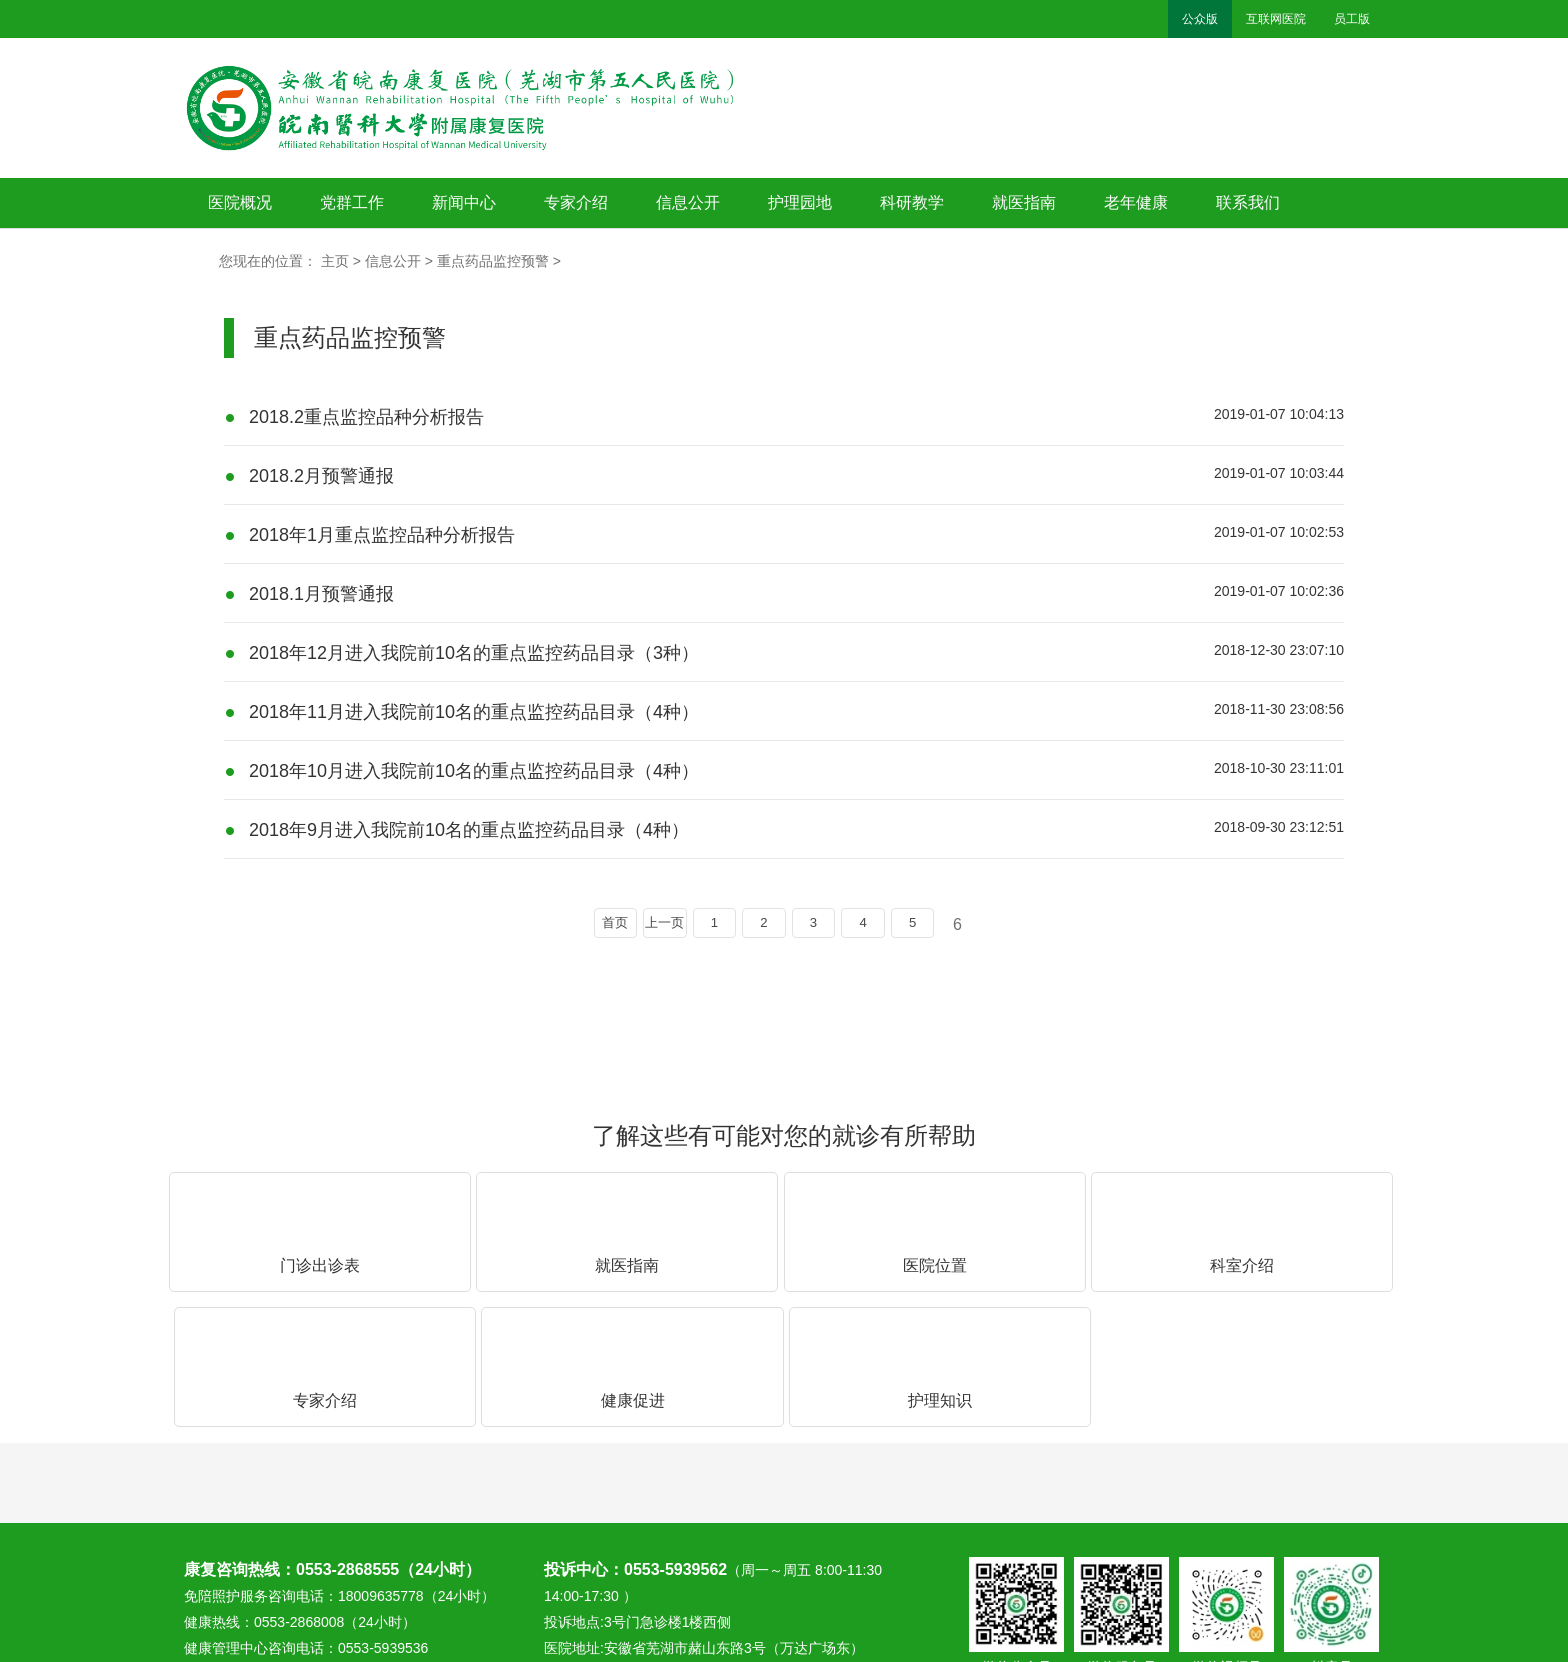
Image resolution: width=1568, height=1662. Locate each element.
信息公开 (688, 202)
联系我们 (1248, 202)
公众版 (1200, 19)
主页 (335, 261)
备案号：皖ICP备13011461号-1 (1269, 1569)
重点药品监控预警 (493, 261)
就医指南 (1024, 202)
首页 (590, 925)
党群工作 (352, 202)
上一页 (648, 925)
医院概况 (240, 202)
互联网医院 (1276, 19)
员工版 (1352, 19)
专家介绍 (576, 202)
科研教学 (912, 202)
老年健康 (1136, 202)
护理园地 (800, 202)
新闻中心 (464, 202)
